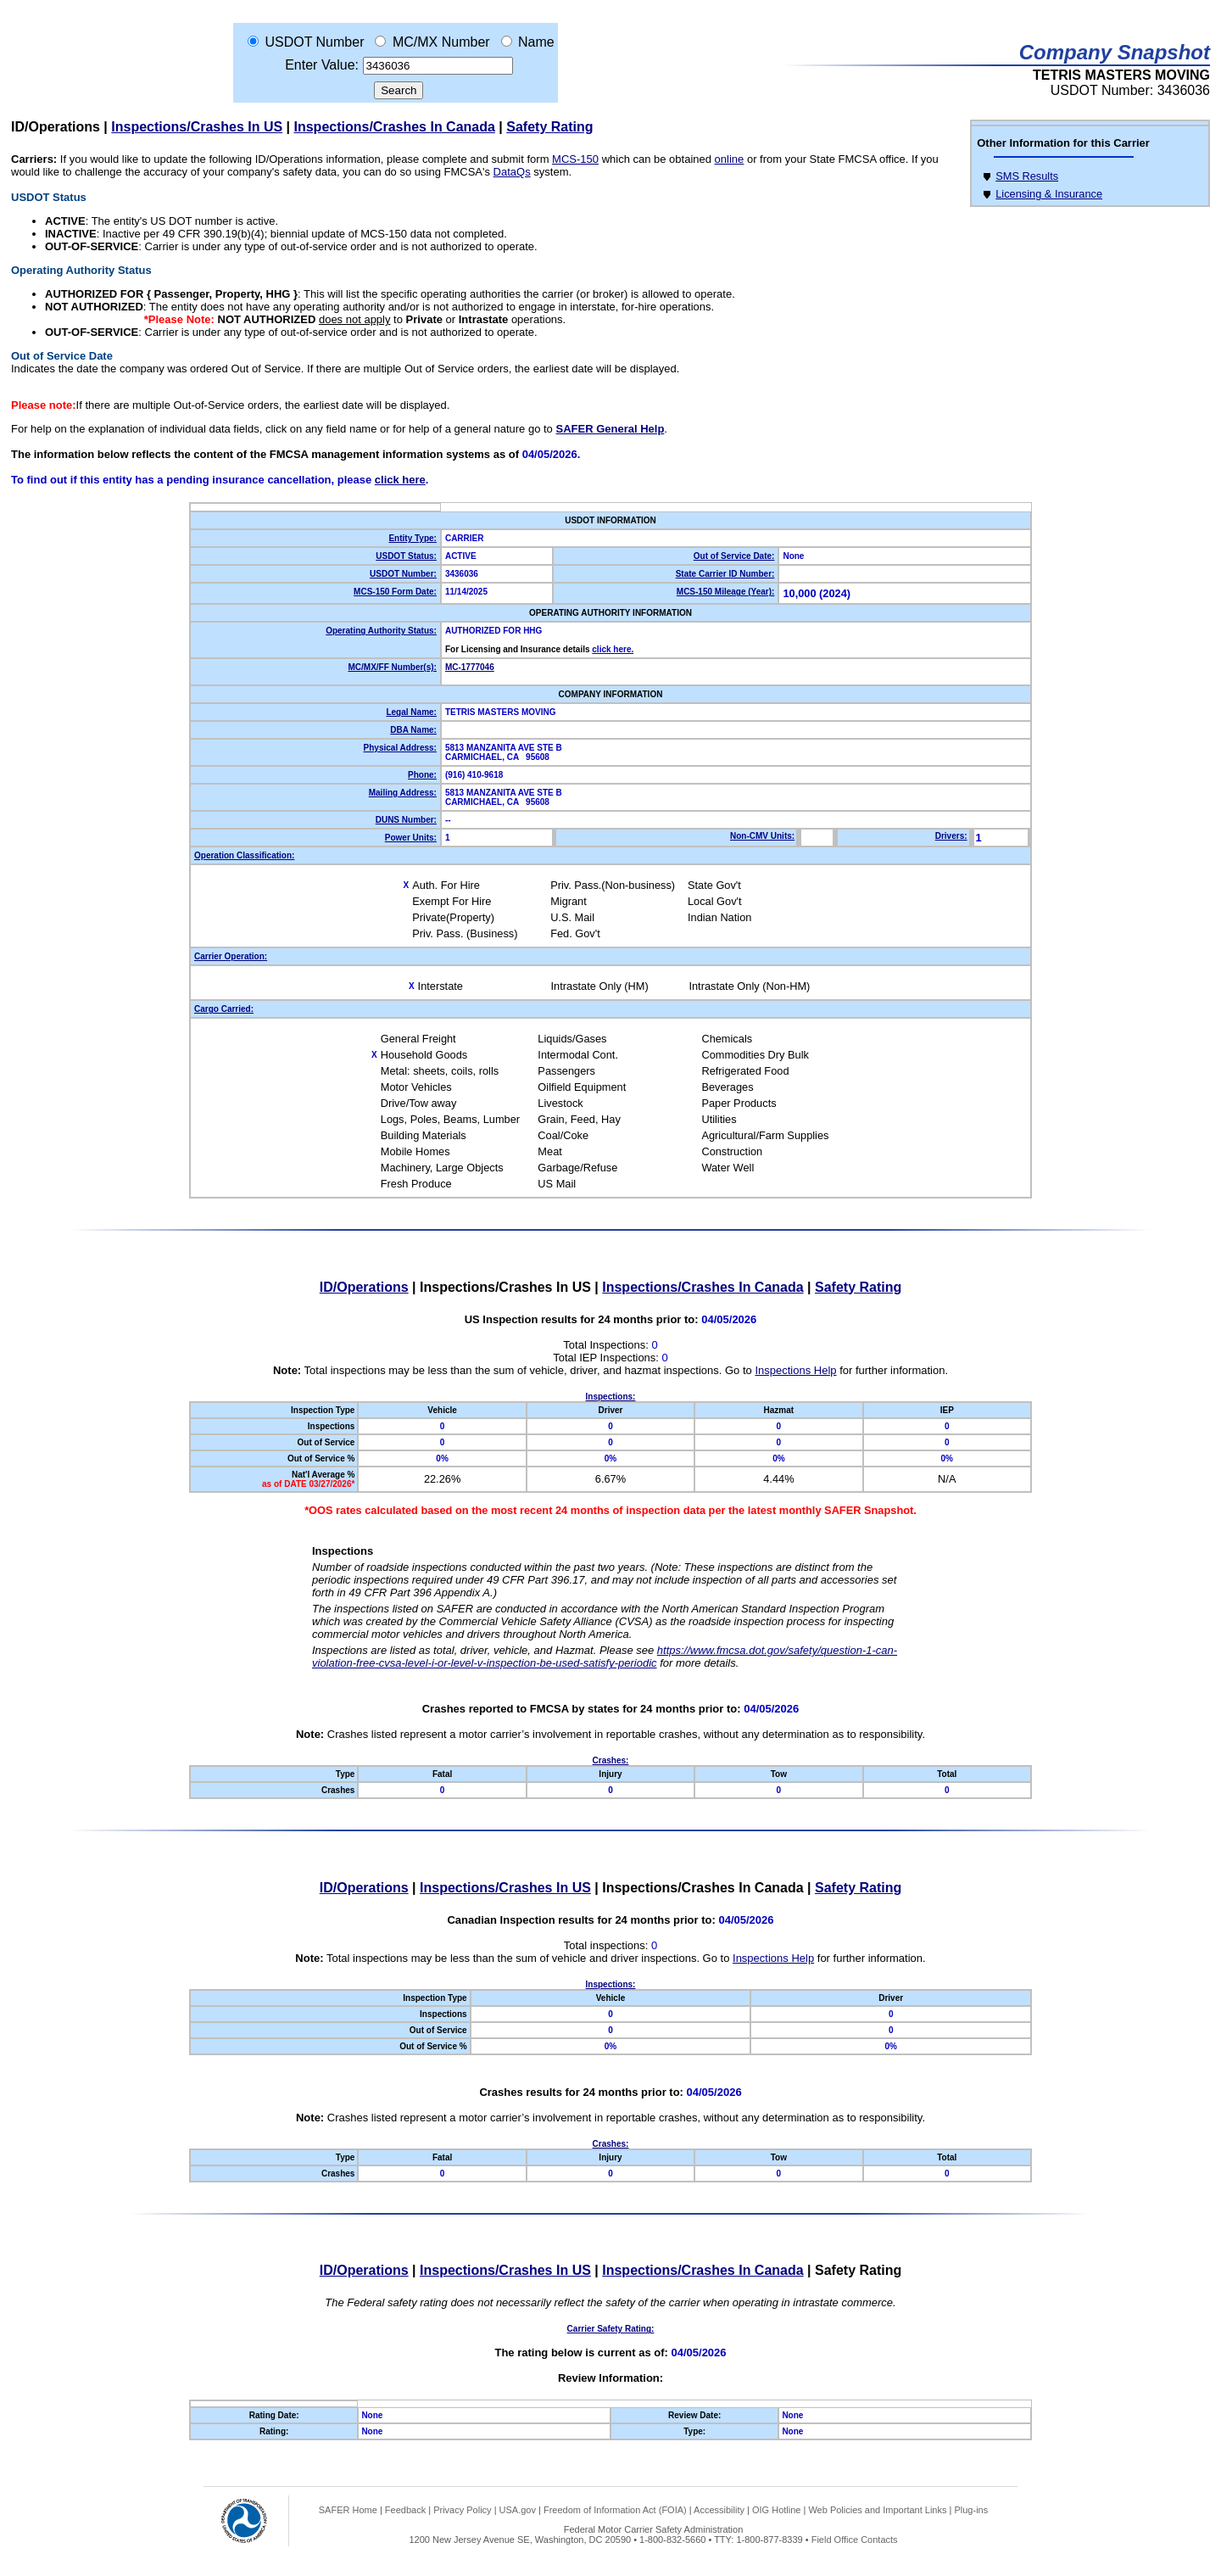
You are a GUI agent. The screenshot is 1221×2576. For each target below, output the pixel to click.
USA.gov (517, 2510)
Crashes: (611, 1760)
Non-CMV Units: (762, 836)
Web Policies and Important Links (877, 2510)
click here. (612, 649)
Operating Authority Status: (381, 630)
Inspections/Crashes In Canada (394, 127)
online (729, 159)
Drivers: (951, 836)
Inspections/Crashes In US (196, 127)
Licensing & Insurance (1048, 193)
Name (536, 42)
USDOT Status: (406, 556)
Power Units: (411, 837)
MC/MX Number (441, 42)
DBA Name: (413, 730)
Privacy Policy (462, 2510)
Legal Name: (411, 712)
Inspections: (611, 1396)
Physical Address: (400, 747)
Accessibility (719, 2510)
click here (400, 479)
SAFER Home (348, 2510)
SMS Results (1026, 176)
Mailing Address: (403, 792)
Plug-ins (971, 2510)
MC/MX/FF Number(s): (392, 667)
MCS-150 (575, 159)
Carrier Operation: (230, 956)
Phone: (422, 775)
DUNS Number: (406, 819)
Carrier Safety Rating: (611, 2328)
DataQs (512, 171)
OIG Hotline (776, 2510)
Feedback (405, 2510)
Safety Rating (549, 127)
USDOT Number (314, 42)
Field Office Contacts (854, 2539)
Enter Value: (322, 65)
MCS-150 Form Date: (395, 591)
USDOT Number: (403, 573)
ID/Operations (55, 127)
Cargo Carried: (224, 1009)
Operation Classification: (244, 855)
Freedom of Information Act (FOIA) (615, 2510)
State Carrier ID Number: (725, 573)
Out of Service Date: (734, 556)
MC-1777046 (469, 667)
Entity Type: (412, 538)
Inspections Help (795, 1370)
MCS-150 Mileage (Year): (726, 591)
